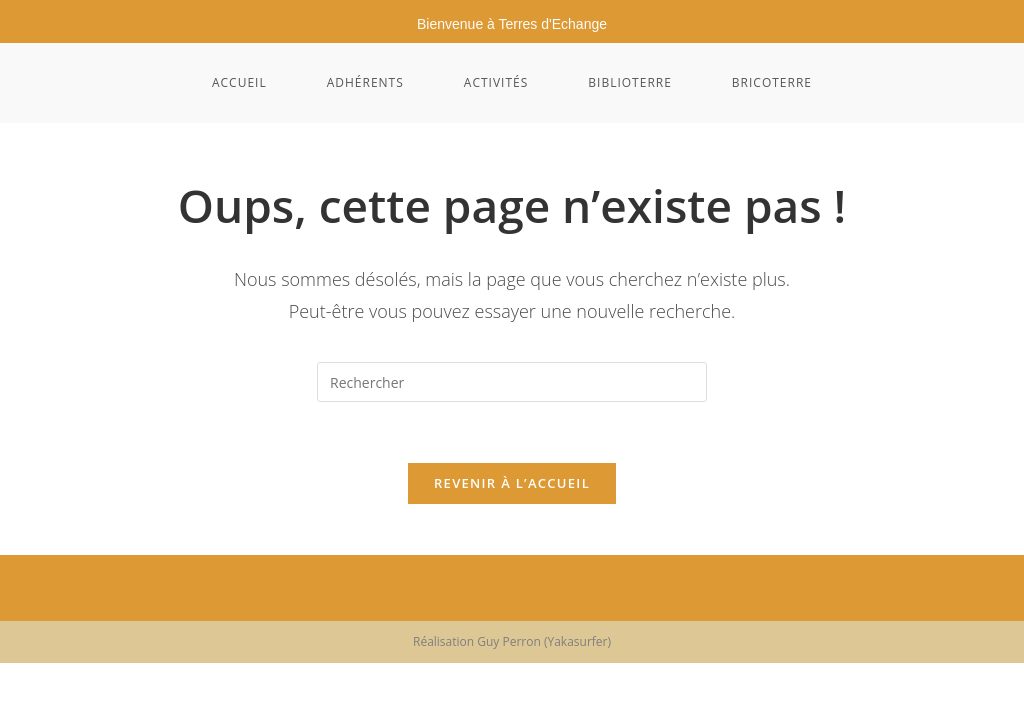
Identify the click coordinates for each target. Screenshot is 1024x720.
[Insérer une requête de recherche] (512, 382)
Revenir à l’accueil (512, 483)
